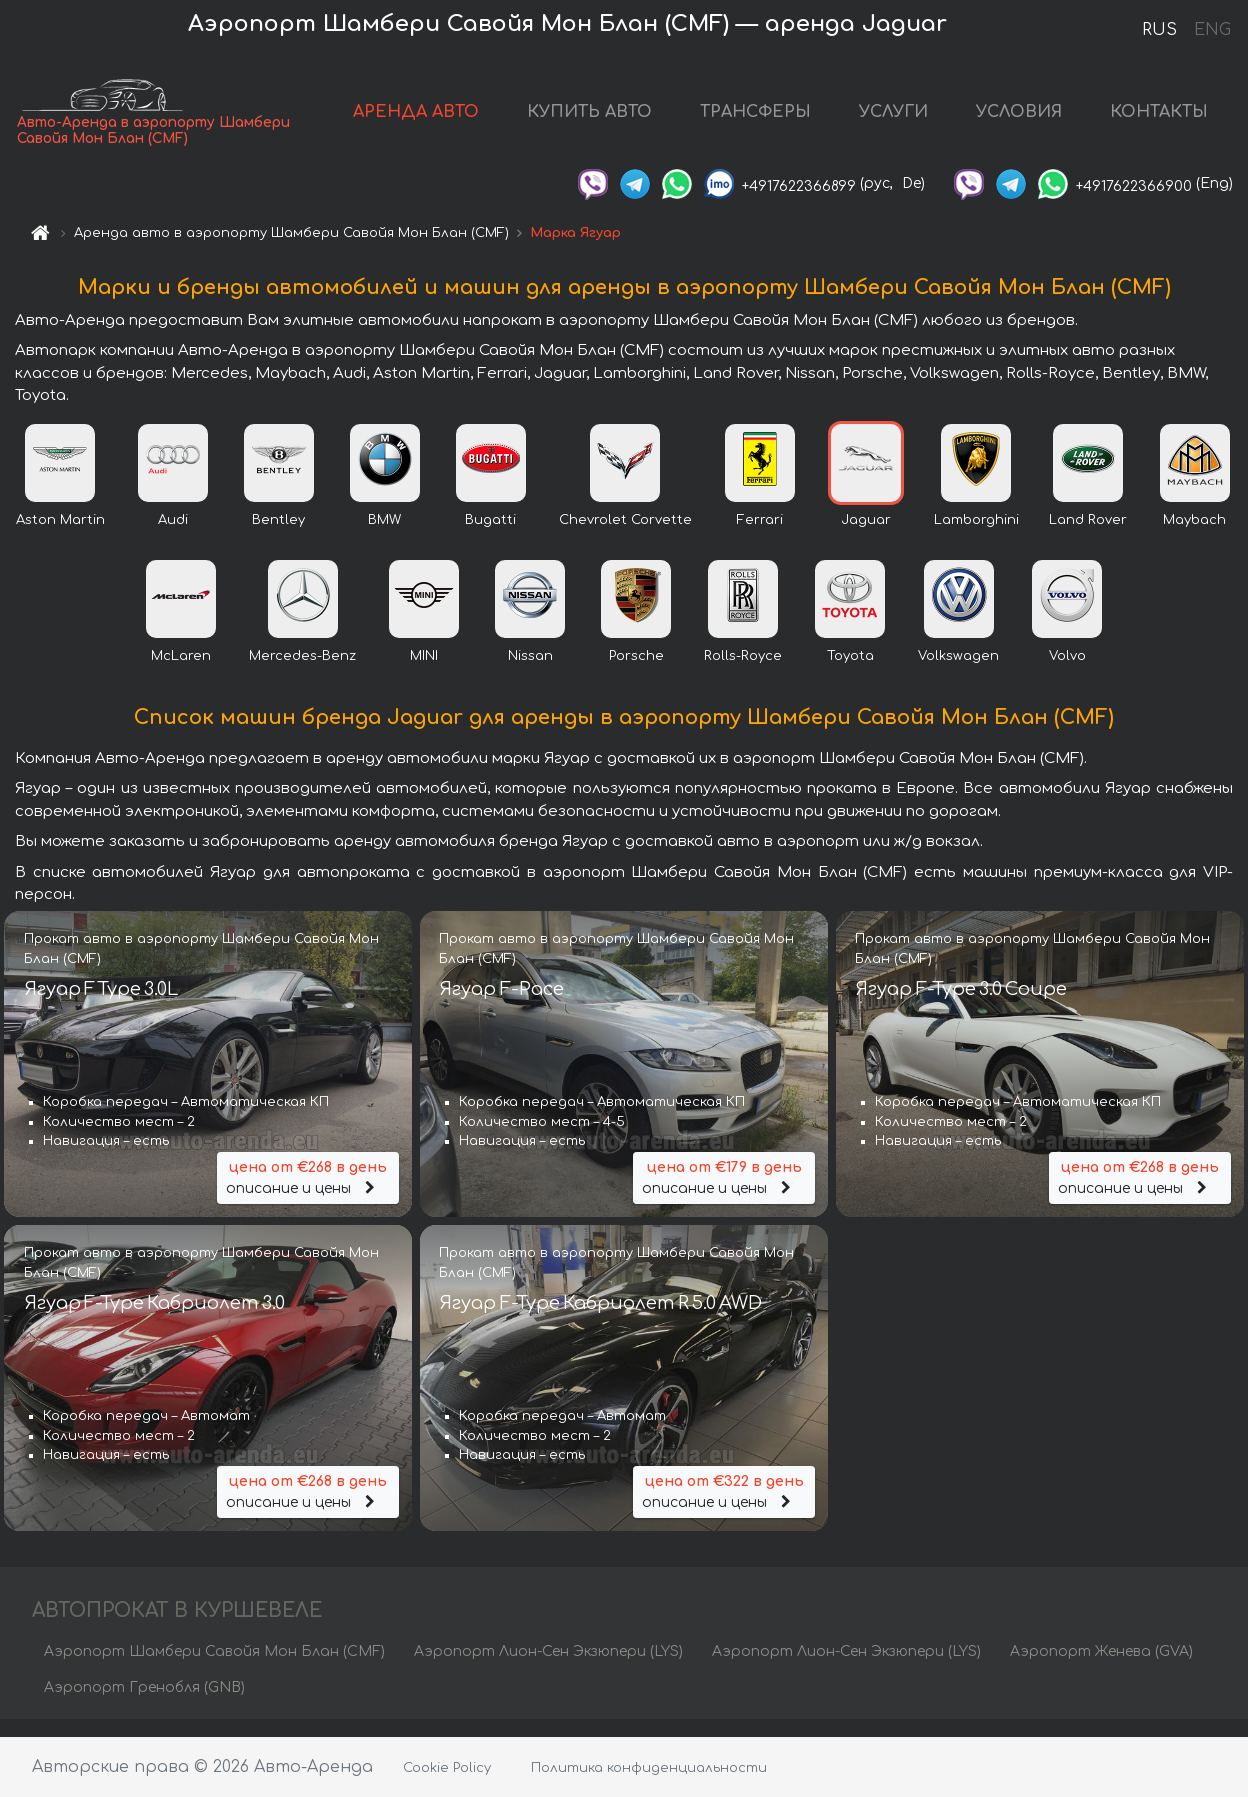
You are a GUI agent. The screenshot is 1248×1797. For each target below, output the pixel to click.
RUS (1159, 30)
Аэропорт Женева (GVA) (1101, 1668)
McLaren (181, 673)
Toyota (850, 673)
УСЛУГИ (893, 120)
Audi (173, 537)
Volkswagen (958, 673)
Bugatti (490, 537)
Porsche (636, 673)
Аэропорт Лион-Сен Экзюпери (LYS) (548, 1668)
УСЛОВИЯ (1019, 120)
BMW (384, 537)
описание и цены (308, 1192)
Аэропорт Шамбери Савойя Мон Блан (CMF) (214, 1668)
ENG (1212, 30)
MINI (424, 673)
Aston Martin (60, 537)
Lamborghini (976, 537)
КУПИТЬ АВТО (589, 120)
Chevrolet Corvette (625, 537)
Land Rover (1088, 537)
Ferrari (760, 537)
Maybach (1194, 537)
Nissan (530, 673)
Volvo (1067, 673)
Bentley (278, 537)
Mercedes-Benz (302, 673)
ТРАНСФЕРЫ (755, 120)
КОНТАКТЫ (1159, 120)
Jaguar (866, 537)
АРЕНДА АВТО (416, 120)
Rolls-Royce (743, 673)
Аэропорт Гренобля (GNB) (144, 1704)
